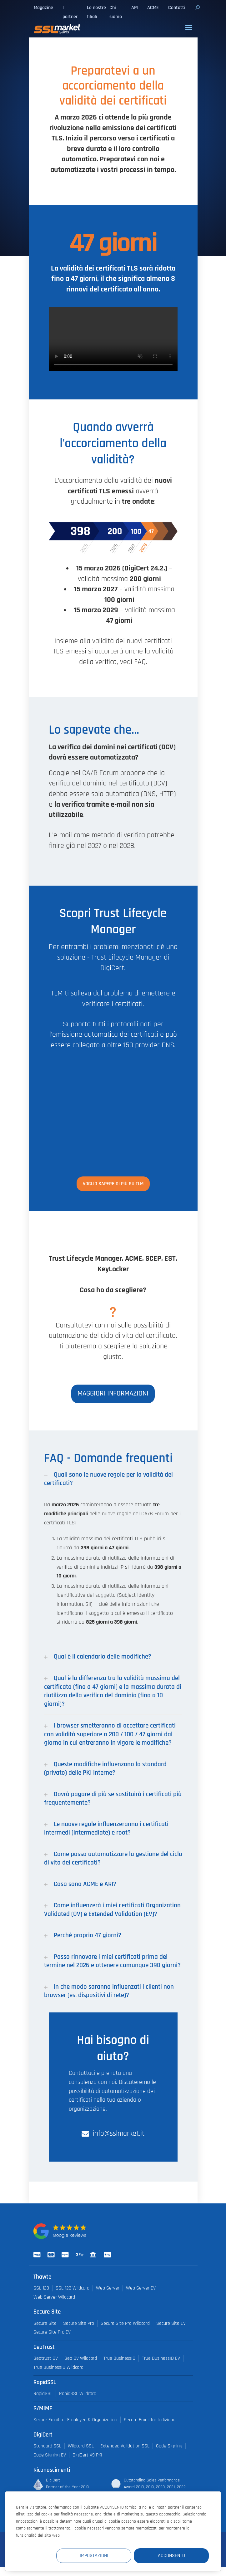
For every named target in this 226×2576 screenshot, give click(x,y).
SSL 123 (41, 2288)
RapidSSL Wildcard (77, 2393)
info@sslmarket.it (118, 2133)
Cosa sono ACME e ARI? (80, 1884)
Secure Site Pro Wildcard (125, 2323)
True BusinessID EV (161, 2358)
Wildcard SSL (81, 2446)
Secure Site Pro (78, 2323)
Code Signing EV (49, 2455)
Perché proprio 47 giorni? (82, 1935)
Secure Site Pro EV (52, 2332)
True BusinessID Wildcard (58, 2367)
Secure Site (45, 2323)
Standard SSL (47, 2446)
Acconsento (171, 2555)
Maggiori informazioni (113, 1393)
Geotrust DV (45, 2358)
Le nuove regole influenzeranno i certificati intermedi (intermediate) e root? (106, 1828)
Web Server (107, 2288)
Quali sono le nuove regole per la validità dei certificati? (108, 1478)
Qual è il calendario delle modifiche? (97, 1656)
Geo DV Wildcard (80, 2358)
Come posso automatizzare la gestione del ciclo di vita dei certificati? (113, 1858)
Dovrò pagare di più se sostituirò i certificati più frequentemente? (113, 1798)
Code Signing (169, 2446)
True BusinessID (119, 2358)
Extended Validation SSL (124, 2446)
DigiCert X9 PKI (87, 2455)
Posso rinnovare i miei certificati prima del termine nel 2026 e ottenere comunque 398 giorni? (112, 1961)
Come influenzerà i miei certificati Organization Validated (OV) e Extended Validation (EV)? (112, 1909)
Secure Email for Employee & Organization (75, 2420)
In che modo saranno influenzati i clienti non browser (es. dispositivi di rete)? (109, 1990)
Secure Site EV (171, 2323)
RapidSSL (43, 2393)
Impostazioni (94, 2555)
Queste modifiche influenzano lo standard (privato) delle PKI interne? (105, 1768)
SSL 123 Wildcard (72, 2288)
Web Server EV (141, 2288)
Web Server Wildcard (54, 2297)
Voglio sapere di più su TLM (113, 1183)
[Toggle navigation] (189, 27)
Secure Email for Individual (150, 2420)
